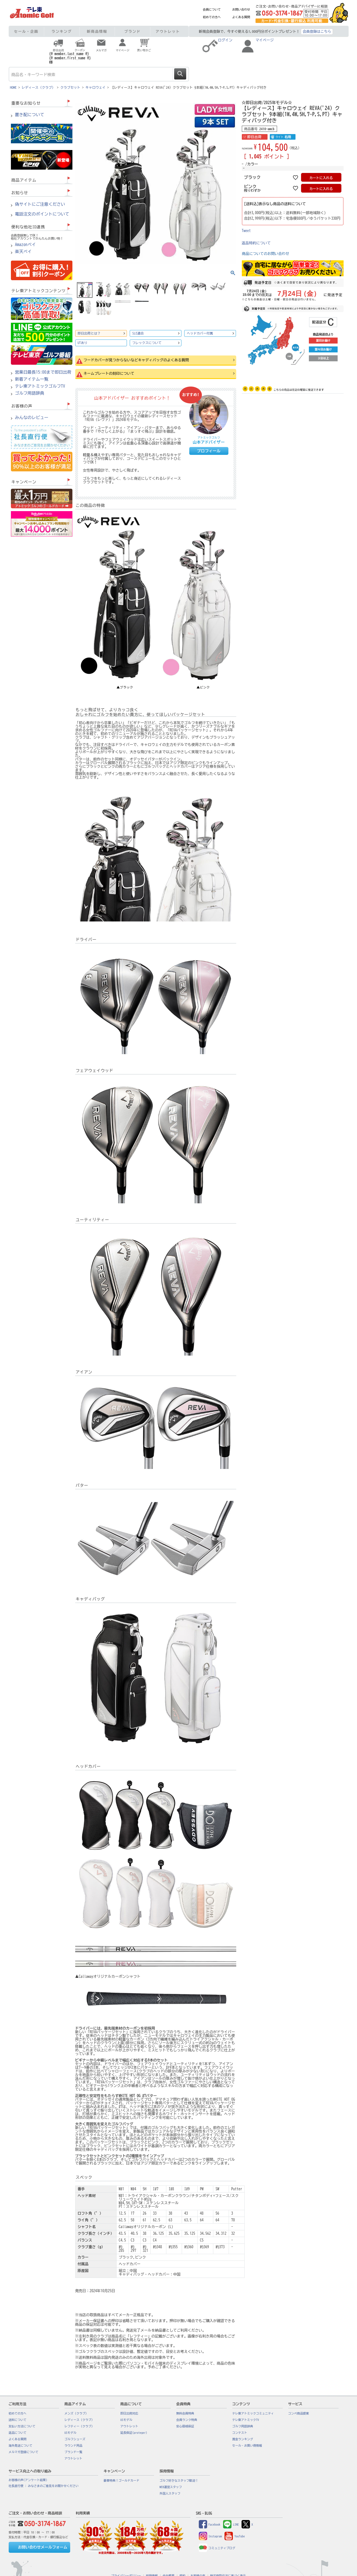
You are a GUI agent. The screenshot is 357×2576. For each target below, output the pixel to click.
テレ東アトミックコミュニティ (253, 2413)
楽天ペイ (23, 252)
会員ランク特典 (186, 2419)
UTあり (83, 342)
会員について (212, 9)
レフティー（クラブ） (79, 2426)
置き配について (29, 115)
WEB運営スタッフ (171, 2487)
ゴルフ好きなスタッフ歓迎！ (179, 2480)
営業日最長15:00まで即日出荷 (43, 372)
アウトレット (168, 31)
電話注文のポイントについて (42, 214)
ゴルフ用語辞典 (29, 393)
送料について (18, 2419)
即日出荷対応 (129, 2413)
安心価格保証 (185, 2426)
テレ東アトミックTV (245, 2419)
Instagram (210, 2536)
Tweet (246, 231)
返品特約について (256, 243)
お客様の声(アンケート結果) (28, 2480)
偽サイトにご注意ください (40, 204)
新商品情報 (97, 31)
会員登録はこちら (317, 31)
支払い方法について (22, 2426)
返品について (18, 2432)
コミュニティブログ (217, 2548)
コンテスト (239, 2432)
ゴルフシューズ (75, 2439)
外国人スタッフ (170, 2493)
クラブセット (70, 87)
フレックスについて (147, 342)
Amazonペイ (25, 245)
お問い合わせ (241, 9)
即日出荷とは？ (89, 333)
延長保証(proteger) (133, 2432)
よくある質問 (241, 17)
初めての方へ (212, 17)
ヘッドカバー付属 (200, 333)
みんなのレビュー (32, 418)
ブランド (132, 31)
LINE (231, 2524)
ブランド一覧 (73, 2452)
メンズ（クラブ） (76, 2413)
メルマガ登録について (24, 2452)
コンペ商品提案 (298, 2413)
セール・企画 (26, 31)
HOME (13, 87)
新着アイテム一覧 (32, 379)
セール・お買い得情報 (247, 2445)
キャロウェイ (96, 87)
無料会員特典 (185, 2413)
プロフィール (208, 451)
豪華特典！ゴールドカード (122, 2480)
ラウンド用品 (73, 2445)
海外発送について (20, 2445)
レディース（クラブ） (38, 87)
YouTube (234, 2536)
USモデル (71, 2432)
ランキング (61, 31)
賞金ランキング (242, 2439)
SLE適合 (138, 333)
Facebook (210, 2524)
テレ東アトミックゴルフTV (40, 386)
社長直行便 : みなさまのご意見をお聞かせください (44, 2485)
